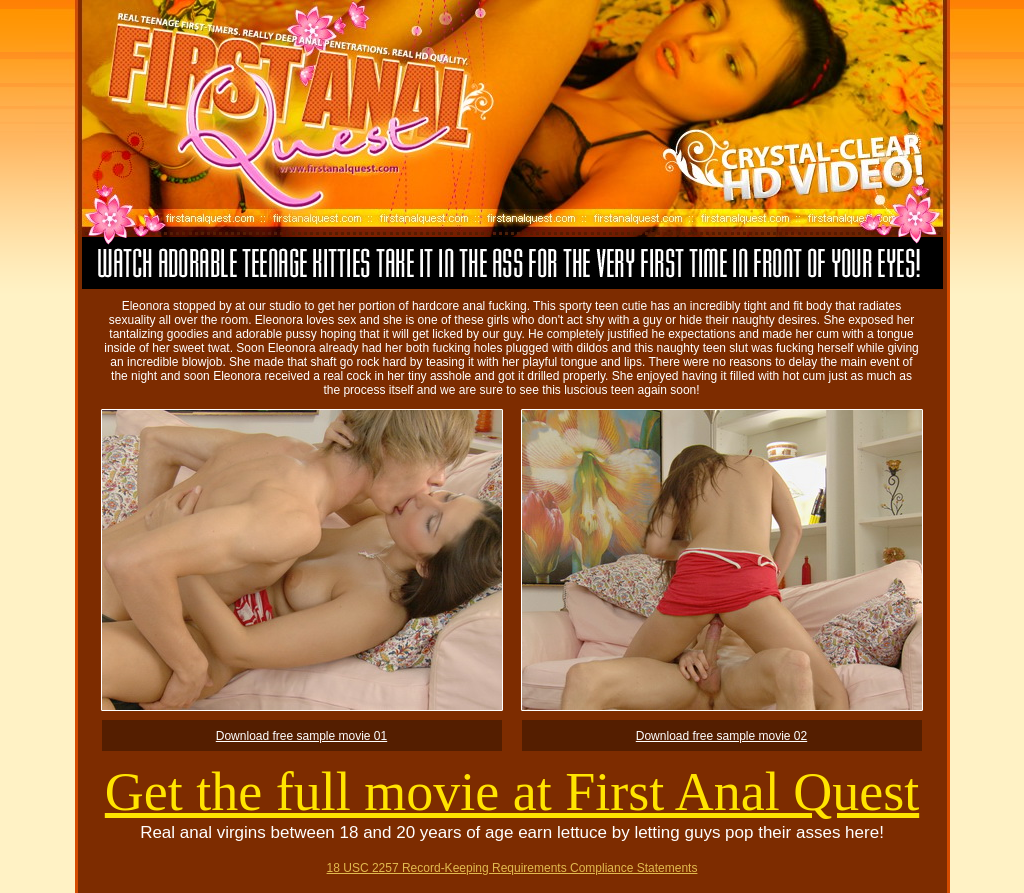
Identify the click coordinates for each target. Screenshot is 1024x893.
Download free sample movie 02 (721, 736)
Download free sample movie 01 (301, 736)
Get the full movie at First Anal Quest (512, 792)
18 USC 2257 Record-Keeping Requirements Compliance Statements (512, 868)
